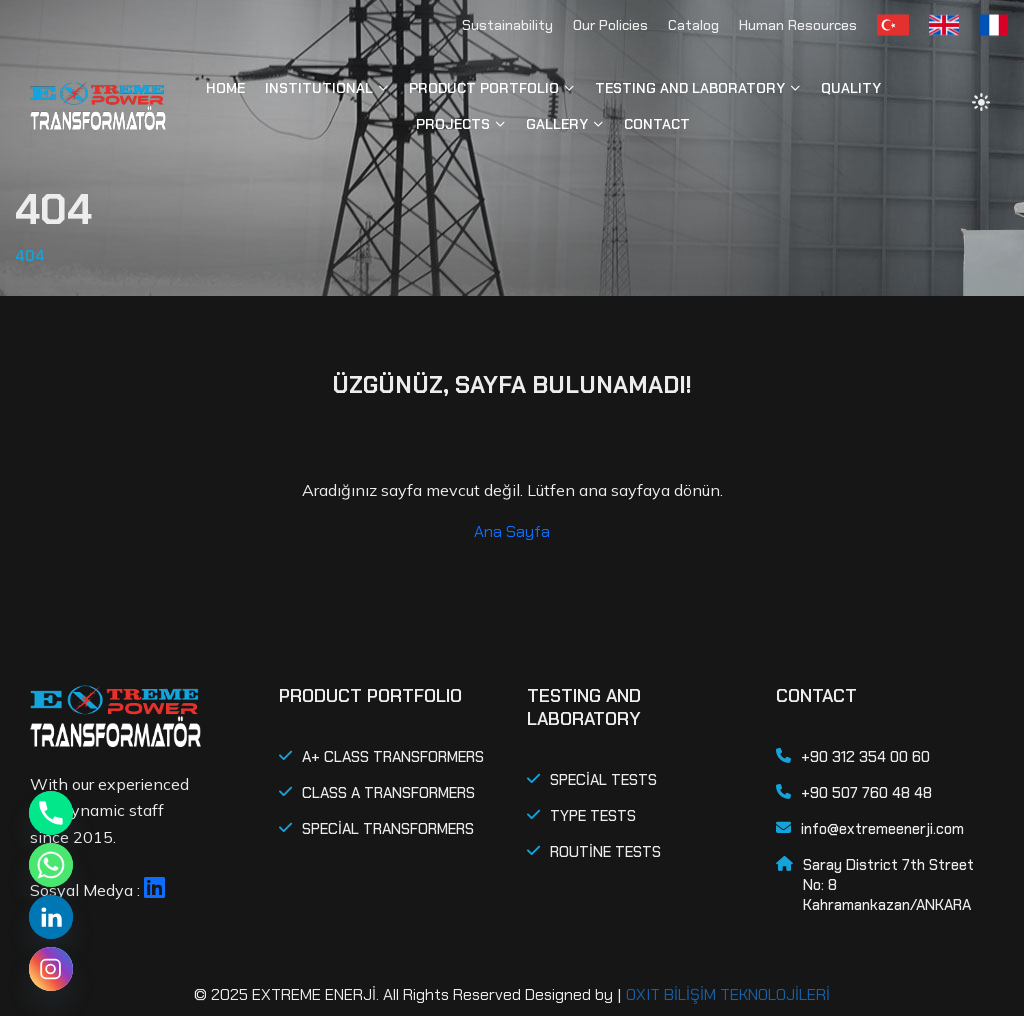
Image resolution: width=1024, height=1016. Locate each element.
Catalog (693, 25)
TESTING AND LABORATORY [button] (690, 88)
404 (30, 256)
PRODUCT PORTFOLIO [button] (484, 88)
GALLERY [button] (557, 124)
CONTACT (657, 124)
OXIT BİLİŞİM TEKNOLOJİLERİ (728, 994)
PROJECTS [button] (453, 124)
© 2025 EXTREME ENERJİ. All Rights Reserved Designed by (403, 994)
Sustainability (507, 25)
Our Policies (610, 25)
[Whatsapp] (51, 865)
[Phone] (51, 813)
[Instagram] (51, 969)
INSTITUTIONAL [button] (319, 88)
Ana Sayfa (512, 531)
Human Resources (798, 25)
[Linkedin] (51, 917)
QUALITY (851, 88)
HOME (225, 88)
